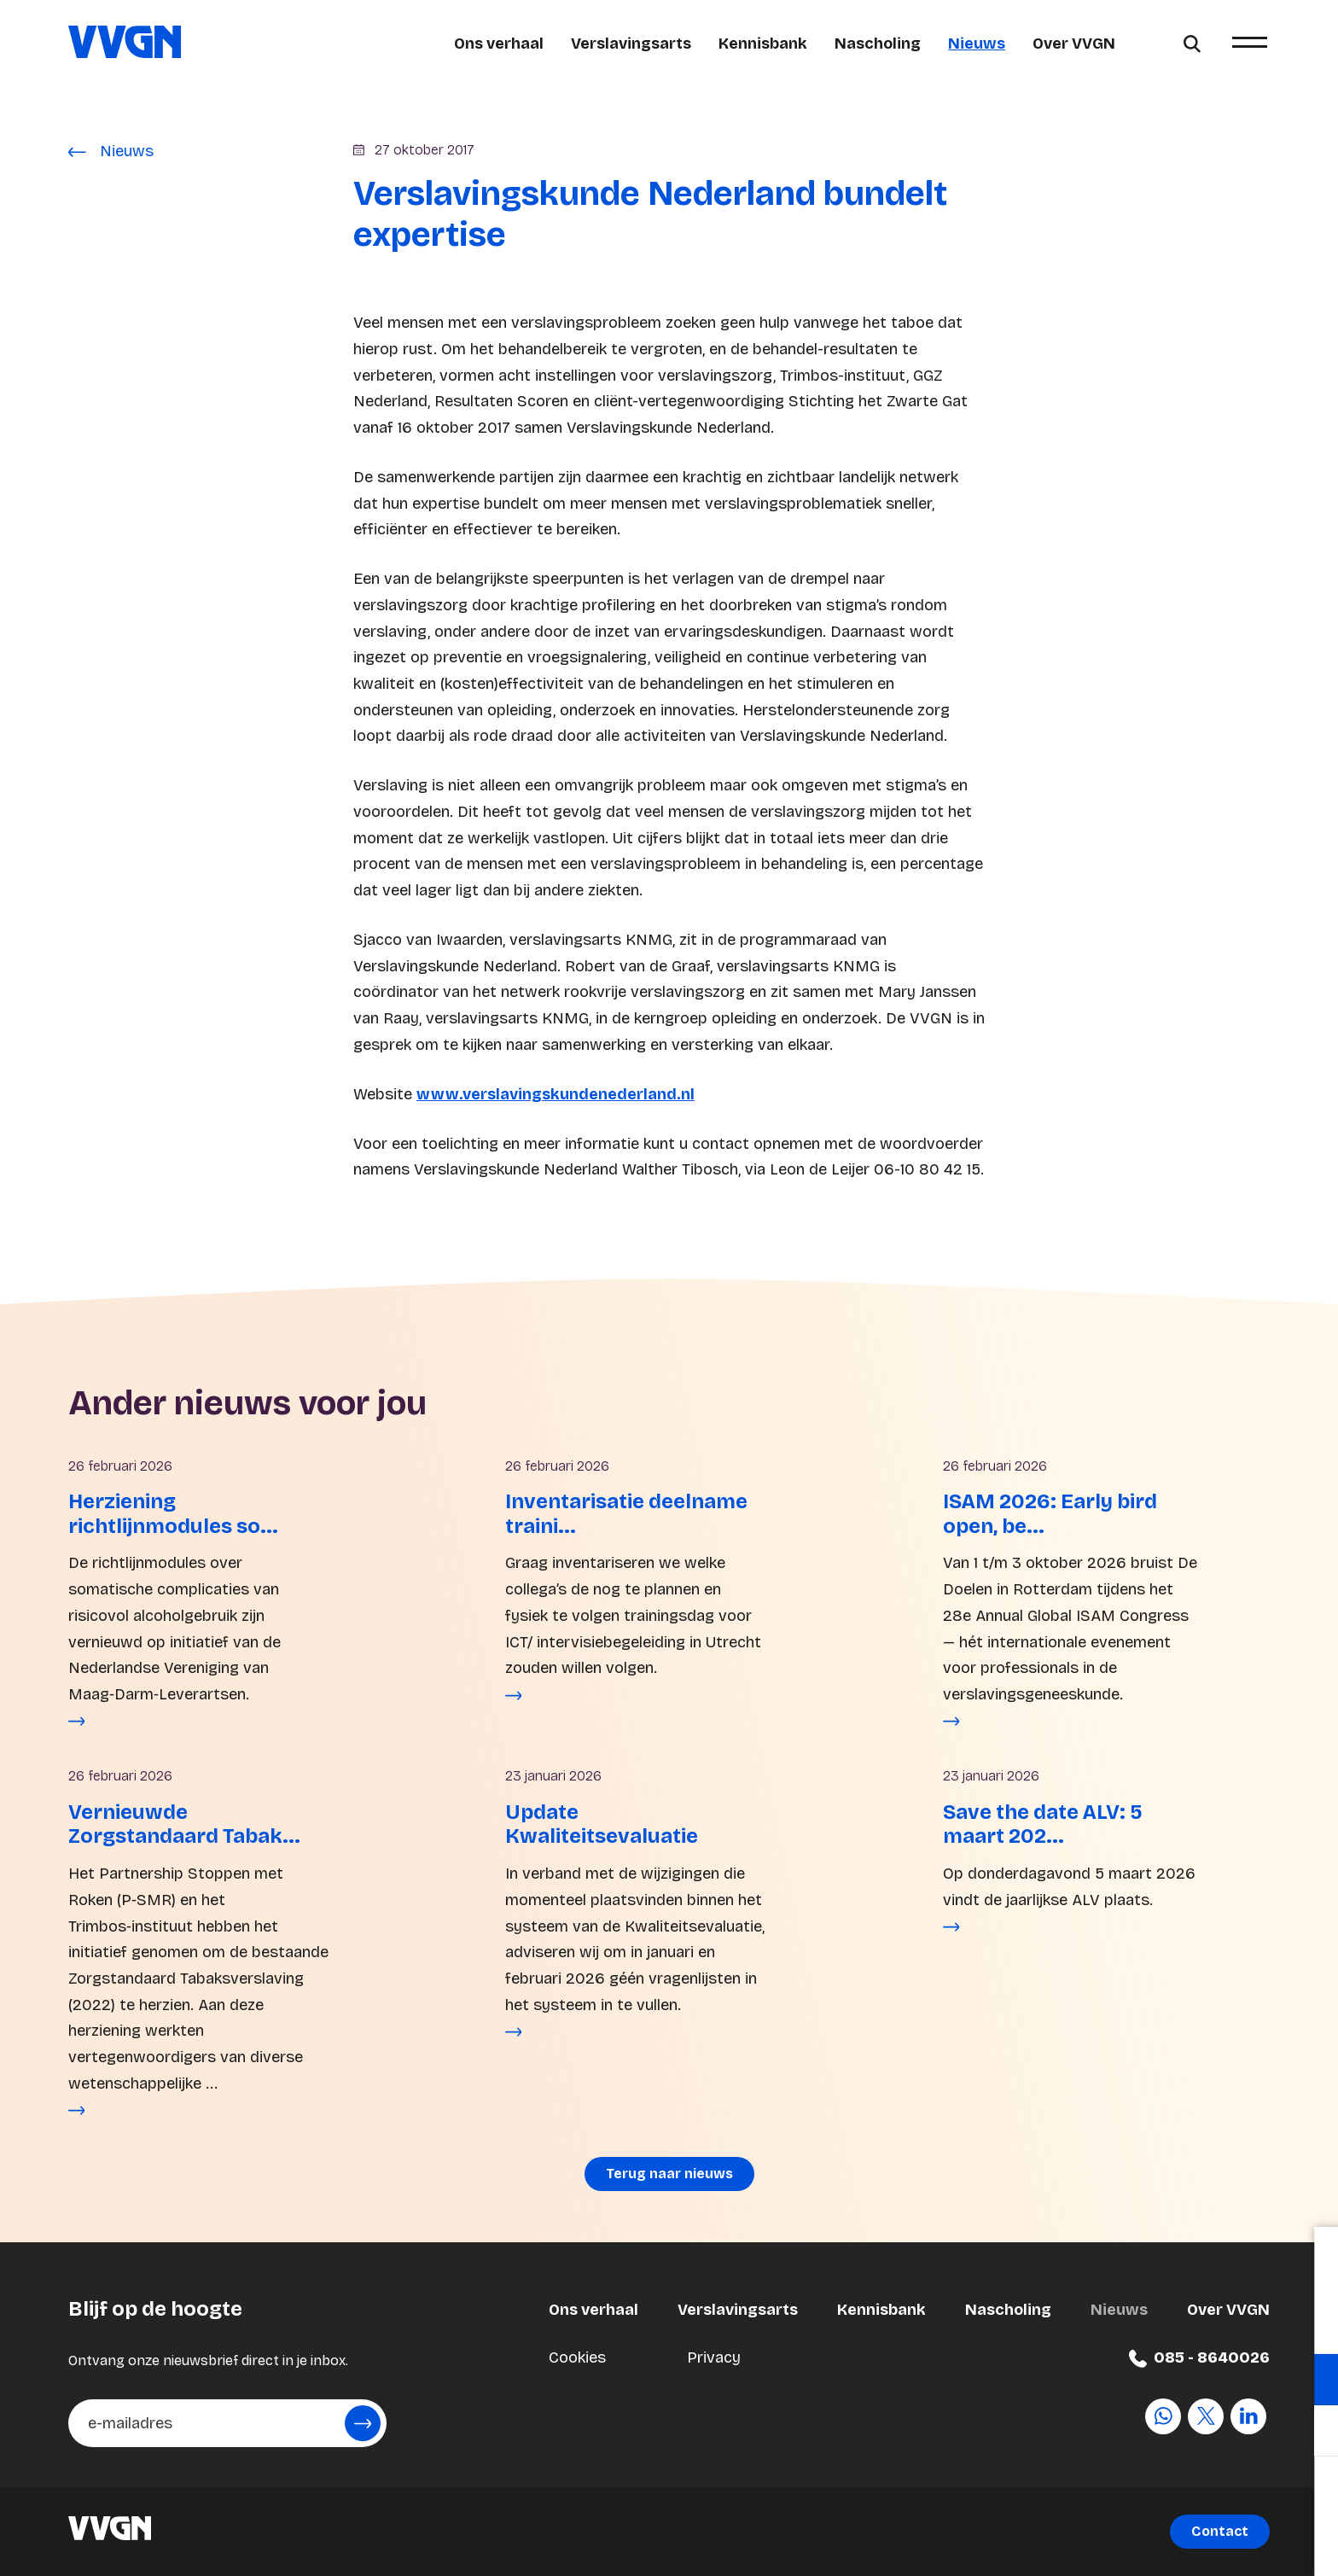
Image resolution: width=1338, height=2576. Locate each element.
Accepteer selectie (1193, 2544)
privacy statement (1124, 2323)
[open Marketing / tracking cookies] (1310, 2432)
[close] (1311, 2257)
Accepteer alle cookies (1193, 2494)
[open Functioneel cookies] (1310, 2381)
